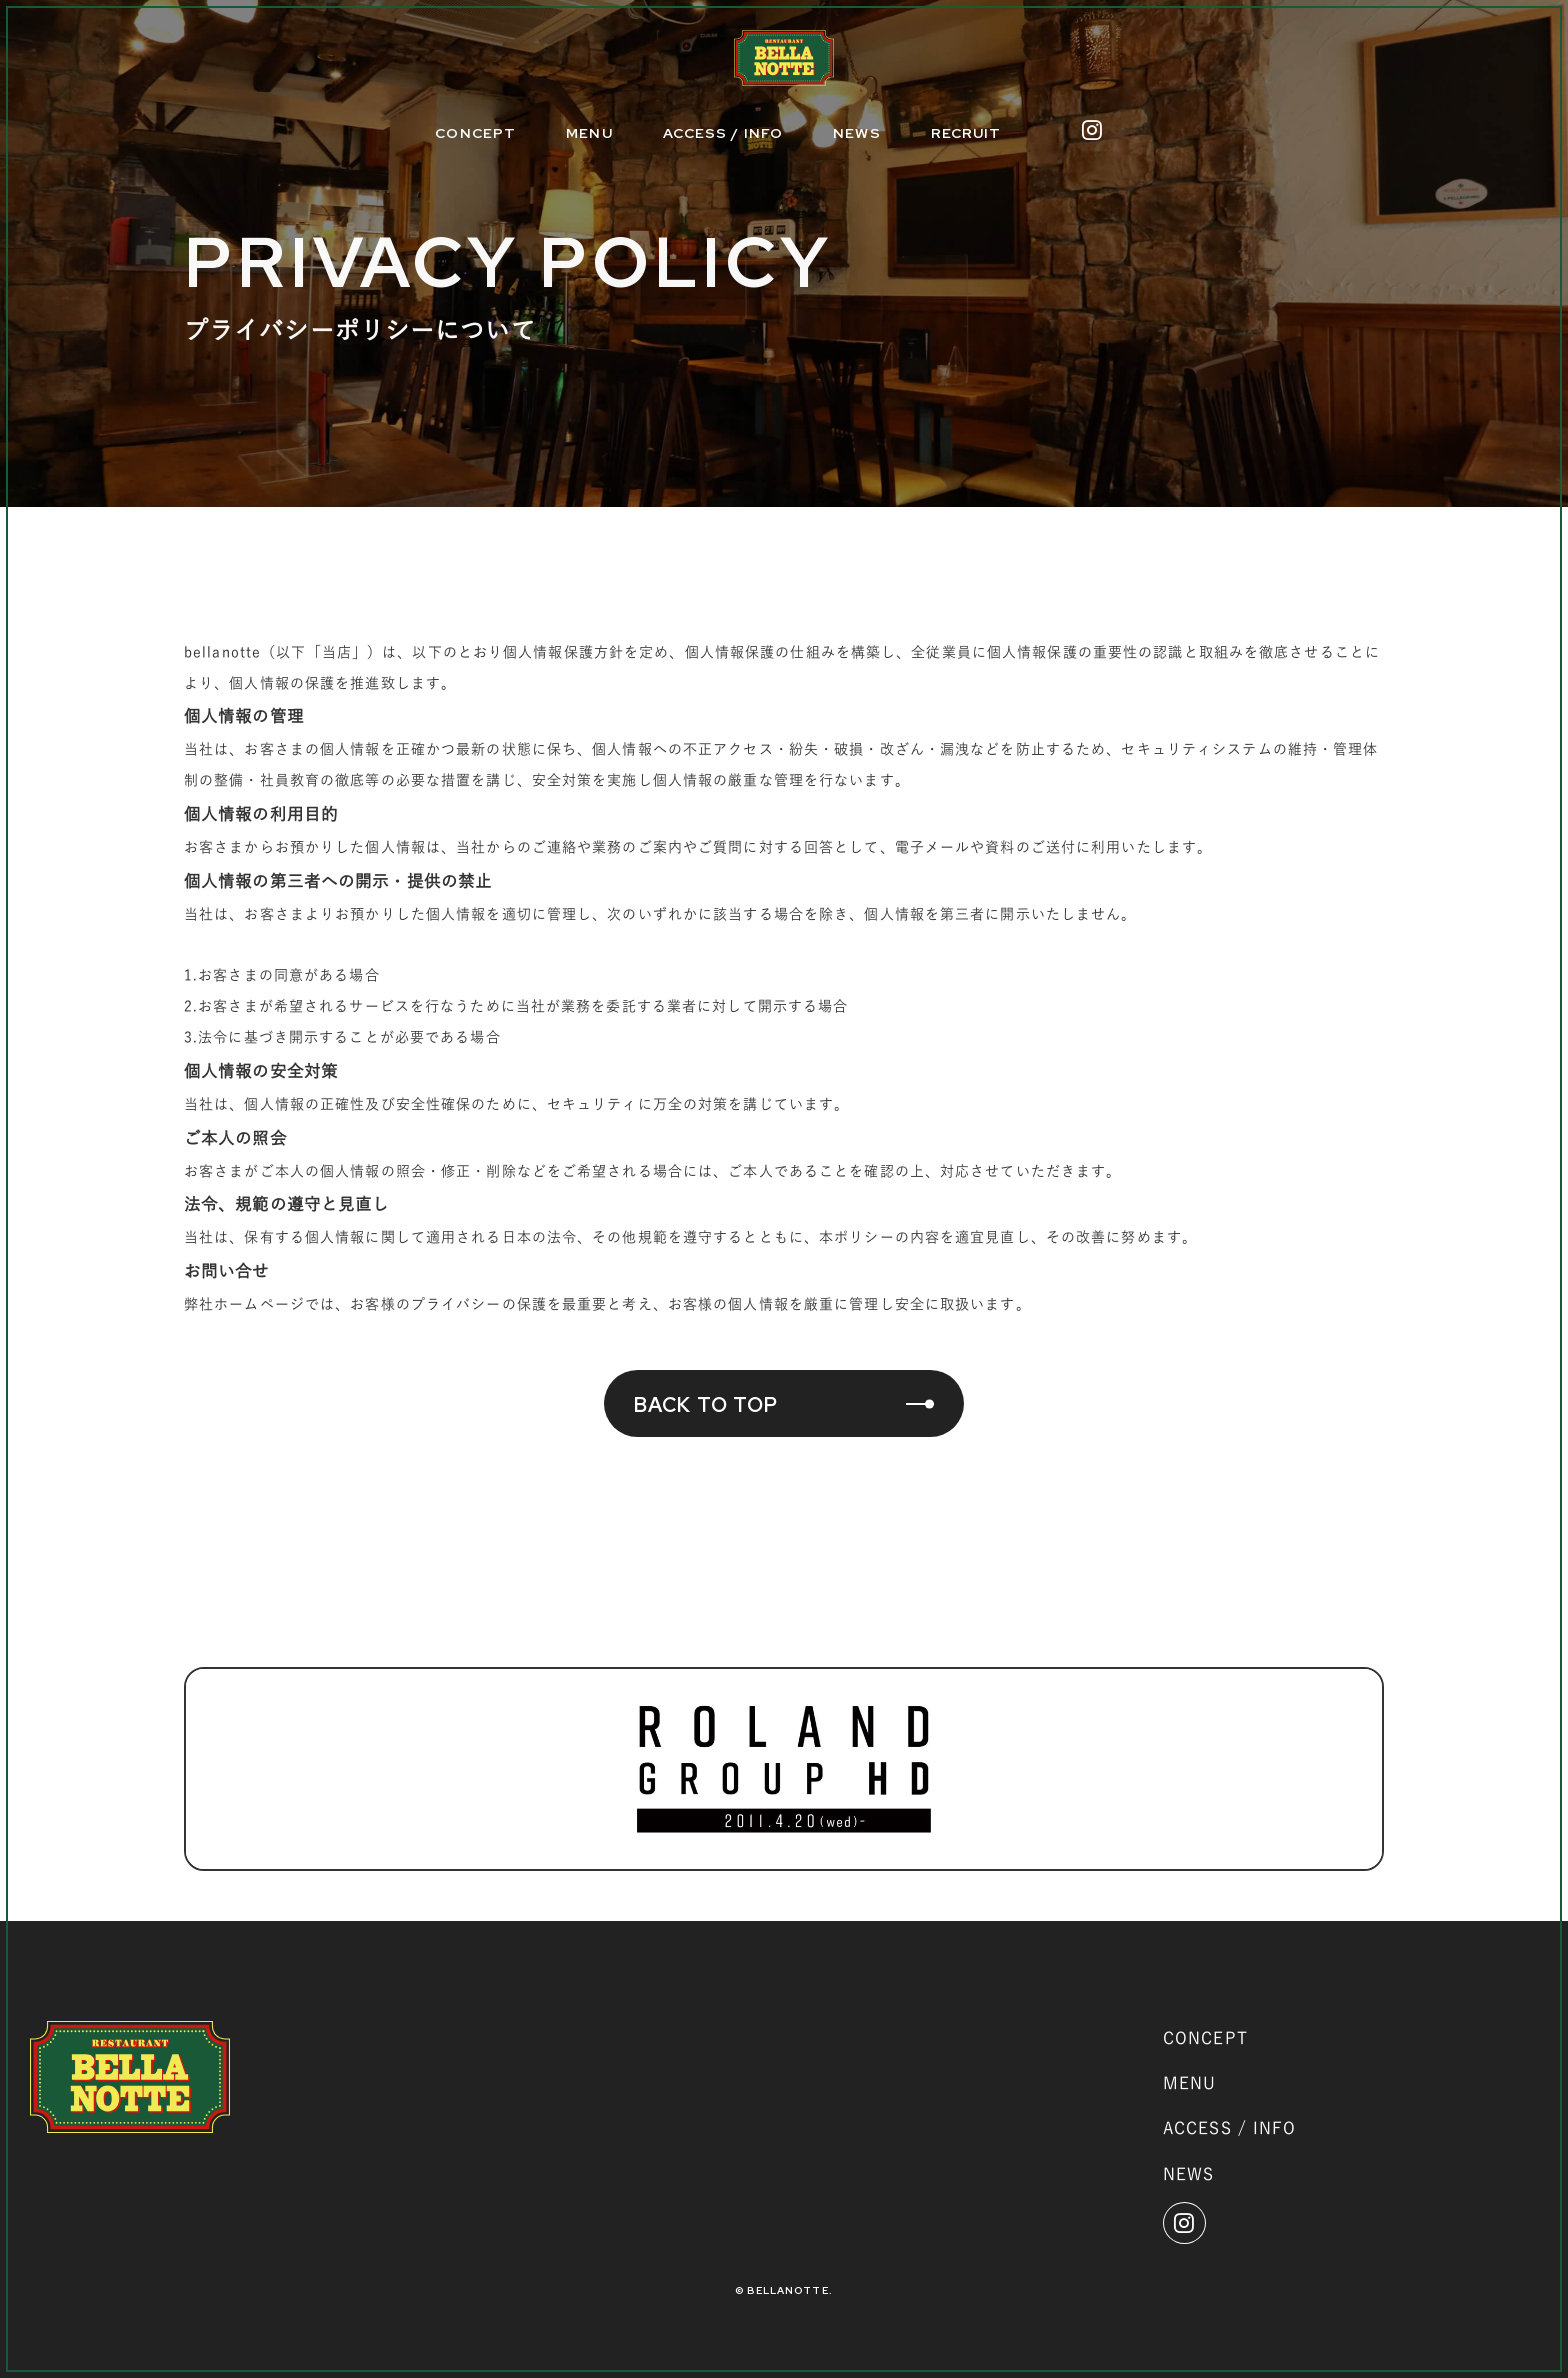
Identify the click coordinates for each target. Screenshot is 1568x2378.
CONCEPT (475, 133)
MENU (589, 133)
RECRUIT (966, 133)
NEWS (856, 133)
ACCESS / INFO (723, 133)
